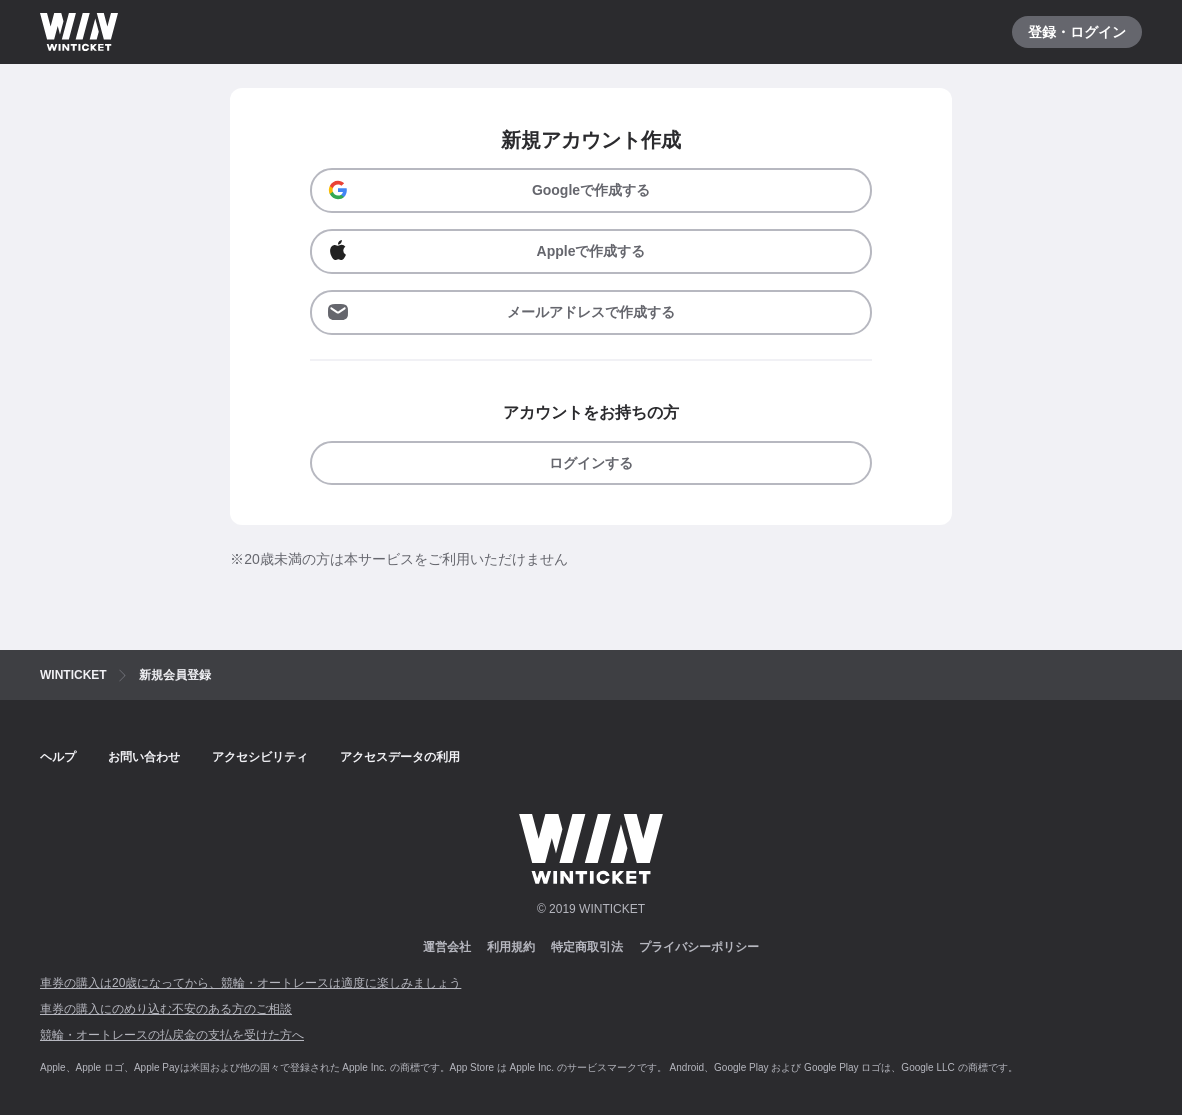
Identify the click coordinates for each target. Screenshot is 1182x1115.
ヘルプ (58, 757)
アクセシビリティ (260, 757)
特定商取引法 (587, 947)
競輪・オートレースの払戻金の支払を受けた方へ (172, 1035)
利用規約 (511, 947)
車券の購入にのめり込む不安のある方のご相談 (166, 1009)
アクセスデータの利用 (400, 757)
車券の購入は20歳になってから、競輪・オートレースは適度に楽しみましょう (250, 983)
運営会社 (447, 947)
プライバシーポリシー (699, 947)
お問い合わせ (144, 757)
